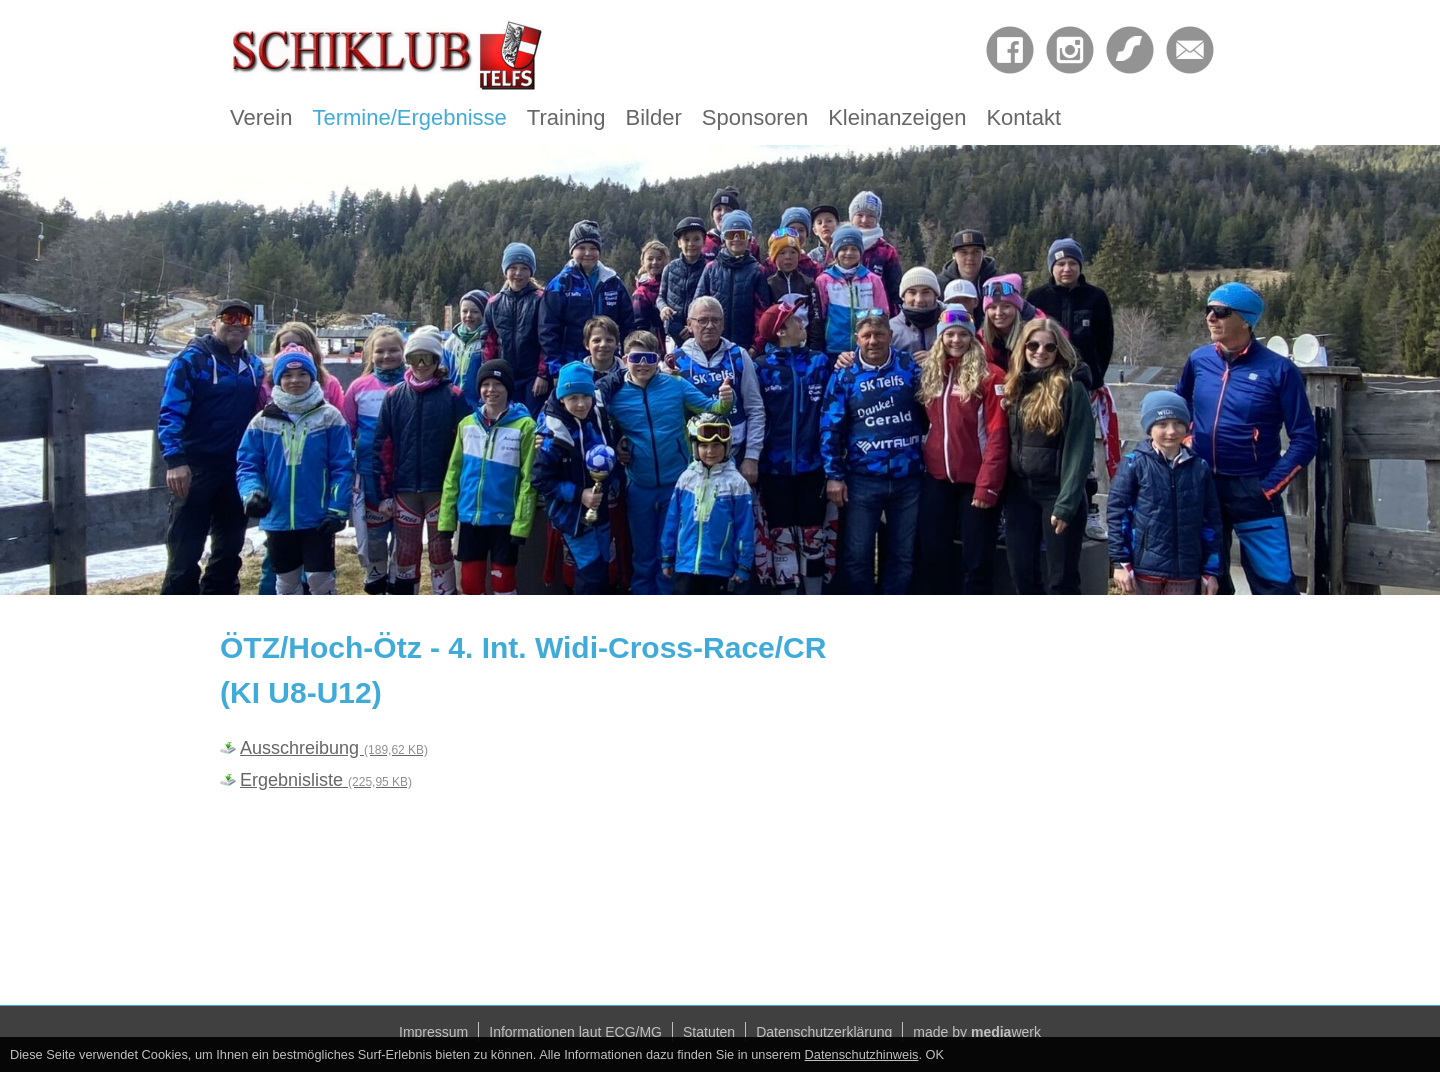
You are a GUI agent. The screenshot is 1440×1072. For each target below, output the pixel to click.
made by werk (977, 1032)
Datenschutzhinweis (862, 1054)
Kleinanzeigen (897, 117)
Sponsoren (755, 117)
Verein (261, 117)
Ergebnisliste (326, 780)
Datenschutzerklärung (824, 1032)
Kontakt (1023, 117)
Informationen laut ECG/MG (575, 1032)
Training (566, 117)
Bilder (654, 117)
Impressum (433, 1032)
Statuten (709, 1032)
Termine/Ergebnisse (409, 117)
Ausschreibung (334, 748)
